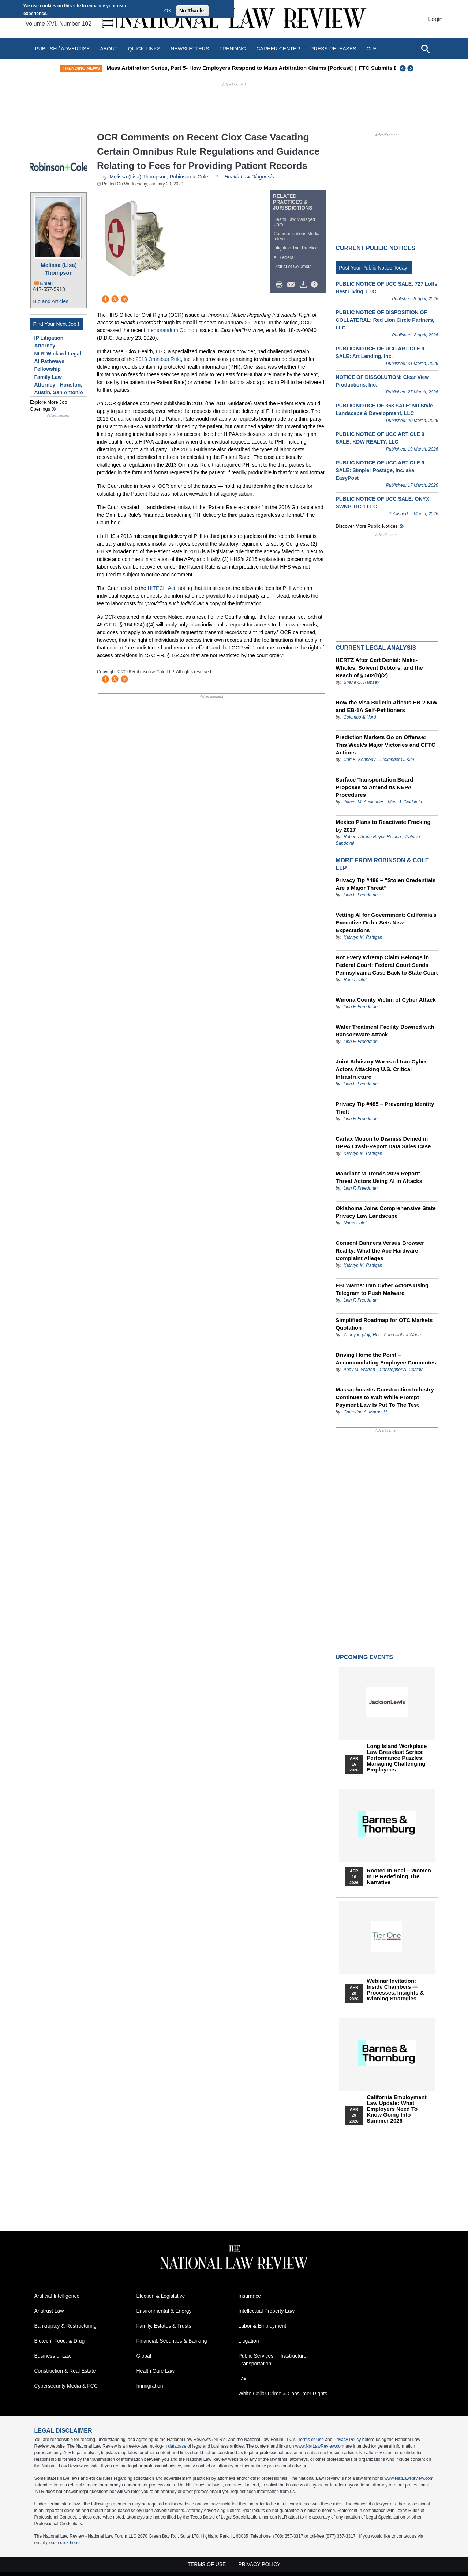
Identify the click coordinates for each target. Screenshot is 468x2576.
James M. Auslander (363, 802)
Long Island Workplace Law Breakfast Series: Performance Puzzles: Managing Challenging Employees (397, 1758)
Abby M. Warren (359, 1369)
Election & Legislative (160, 2296)
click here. (70, 2542)
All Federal (284, 257)
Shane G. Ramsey (361, 682)
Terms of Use (311, 2439)
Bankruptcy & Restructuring (65, 2326)
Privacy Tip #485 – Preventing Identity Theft (385, 1108)
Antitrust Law (49, 2311)
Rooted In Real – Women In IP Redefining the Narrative (399, 1876)
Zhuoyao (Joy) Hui (361, 1334)
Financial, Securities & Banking (171, 2341)
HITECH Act (161, 588)
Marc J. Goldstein (405, 802)
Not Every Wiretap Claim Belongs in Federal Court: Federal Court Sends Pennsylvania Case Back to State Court (387, 965)
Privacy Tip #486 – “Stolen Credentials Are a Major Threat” (385, 884)
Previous (403, 68)
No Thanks (192, 11)
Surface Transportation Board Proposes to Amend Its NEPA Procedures (374, 787)
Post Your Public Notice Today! (373, 268)
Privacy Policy (347, 2439)
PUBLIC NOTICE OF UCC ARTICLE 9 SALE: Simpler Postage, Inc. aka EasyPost (380, 470)
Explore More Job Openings (48, 405)
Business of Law (53, 2356)
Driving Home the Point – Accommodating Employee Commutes (386, 1359)
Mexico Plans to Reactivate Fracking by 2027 (383, 826)
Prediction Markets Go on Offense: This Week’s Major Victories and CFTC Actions (385, 745)
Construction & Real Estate (65, 2371)
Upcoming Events (364, 1657)
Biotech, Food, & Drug (59, 2341)
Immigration (149, 2386)
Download (304, 284)
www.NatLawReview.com (319, 2446)
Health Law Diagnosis (249, 177)
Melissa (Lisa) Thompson (58, 269)
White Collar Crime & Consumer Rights (283, 2393)
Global (143, 2356)
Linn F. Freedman (361, 894)
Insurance (250, 2296)
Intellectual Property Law (267, 2311)
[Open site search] (425, 48)
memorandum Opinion (171, 330)
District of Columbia (293, 266)
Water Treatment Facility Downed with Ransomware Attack (385, 1030)
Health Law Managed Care (294, 222)
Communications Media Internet (296, 236)
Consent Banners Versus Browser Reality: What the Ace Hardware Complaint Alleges (380, 1250)
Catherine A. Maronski (365, 1412)
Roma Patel (355, 979)
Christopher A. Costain (401, 1369)
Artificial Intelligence (57, 2296)
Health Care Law (155, 2371)
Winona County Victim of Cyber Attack (385, 1000)
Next (411, 68)
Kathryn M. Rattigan (363, 937)
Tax (243, 2378)
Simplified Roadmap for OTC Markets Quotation (384, 1324)
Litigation (249, 2341)
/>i (315, 284)
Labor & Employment (263, 2326)
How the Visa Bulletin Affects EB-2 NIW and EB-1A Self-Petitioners (386, 706)
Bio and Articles (51, 301)
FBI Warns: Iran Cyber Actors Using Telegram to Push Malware (382, 1289)
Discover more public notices (367, 526)
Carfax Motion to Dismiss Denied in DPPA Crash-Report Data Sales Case (383, 1142)
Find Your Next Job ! (56, 324)
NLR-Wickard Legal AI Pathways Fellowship (57, 361)
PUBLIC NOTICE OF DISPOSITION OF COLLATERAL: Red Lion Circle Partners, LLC (385, 320)
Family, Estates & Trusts (163, 2326)
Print (281, 284)
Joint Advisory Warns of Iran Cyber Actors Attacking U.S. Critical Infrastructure (381, 1069)
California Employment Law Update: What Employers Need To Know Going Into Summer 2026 (396, 2109)
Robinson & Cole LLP (193, 177)
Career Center (278, 49)
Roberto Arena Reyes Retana (372, 836)
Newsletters (190, 49)
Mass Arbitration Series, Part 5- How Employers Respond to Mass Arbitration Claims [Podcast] (245, 68)
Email (46, 283)
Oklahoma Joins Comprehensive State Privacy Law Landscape (385, 1212)
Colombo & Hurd (360, 717)
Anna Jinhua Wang (402, 1334)
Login (435, 19)
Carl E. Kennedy (359, 759)
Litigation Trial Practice (296, 248)
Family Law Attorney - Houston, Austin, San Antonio (58, 384)
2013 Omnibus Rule (158, 359)
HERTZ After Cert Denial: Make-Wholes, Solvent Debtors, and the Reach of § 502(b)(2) (379, 667)
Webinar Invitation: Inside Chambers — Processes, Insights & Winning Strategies (395, 1989)
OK (168, 11)
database (177, 2446)
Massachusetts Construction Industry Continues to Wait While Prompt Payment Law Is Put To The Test (385, 1397)
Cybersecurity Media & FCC (66, 2386)
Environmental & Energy (164, 2311)
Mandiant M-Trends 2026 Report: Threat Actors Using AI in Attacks (379, 1177)
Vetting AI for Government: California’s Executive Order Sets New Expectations (386, 922)
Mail (293, 284)
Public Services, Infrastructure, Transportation (273, 2359)
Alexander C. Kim (397, 759)
